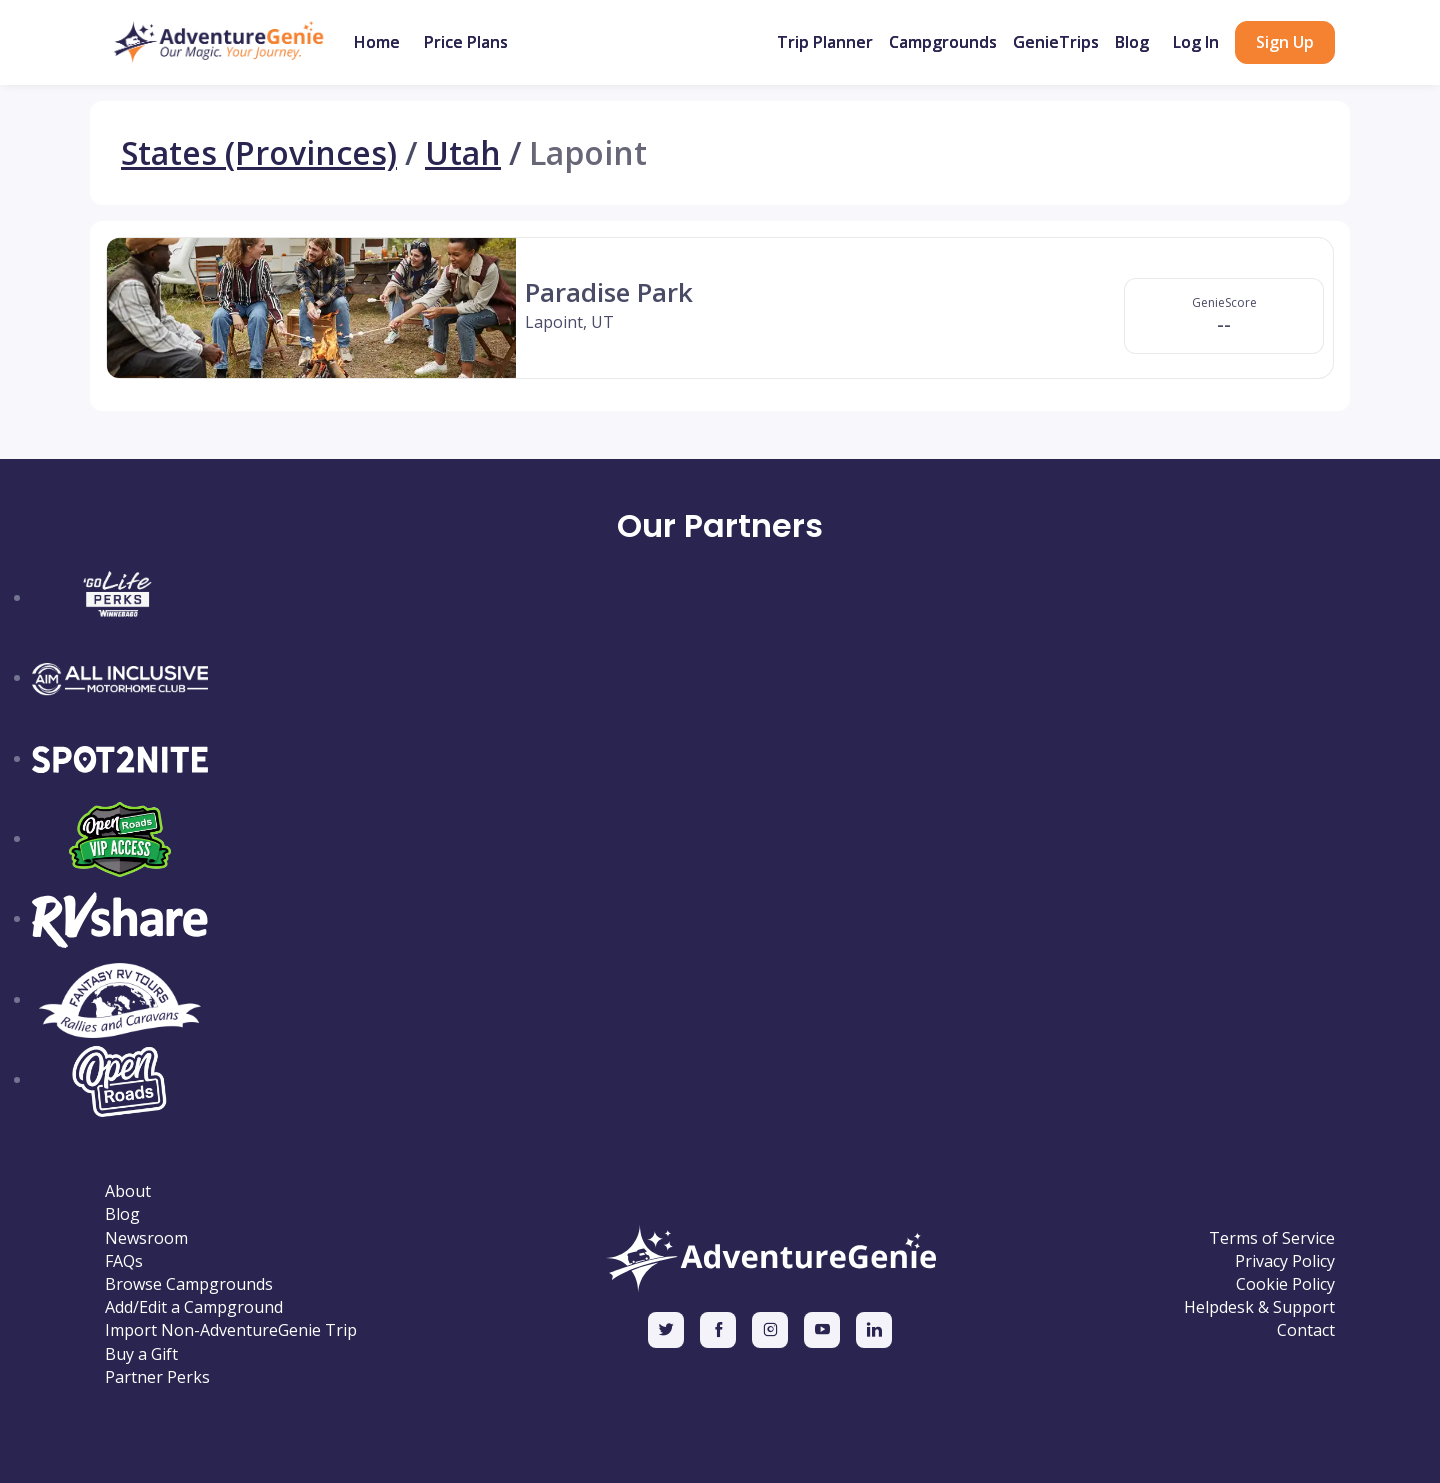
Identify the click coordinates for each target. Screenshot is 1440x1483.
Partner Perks (157, 1377)
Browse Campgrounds (189, 1284)
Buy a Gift (141, 1354)
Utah (463, 153)
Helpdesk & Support (1259, 1307)
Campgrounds (943, 42)
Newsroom (146, 1238)
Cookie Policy (1285, 1284)
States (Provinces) (259, 153)
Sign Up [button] (1285, 42)
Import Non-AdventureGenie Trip (231, 1330)
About (128, 1191)
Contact (1306, 1330)
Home (377, 42)
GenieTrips (1056, 42)
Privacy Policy (1285, 1261)
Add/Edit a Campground (194, 1307)
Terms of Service (1272, 1238)
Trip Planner (825, 42)
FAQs (124, 1261)
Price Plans (466, 42)
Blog (1132, 42)
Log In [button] (1196, 42)
